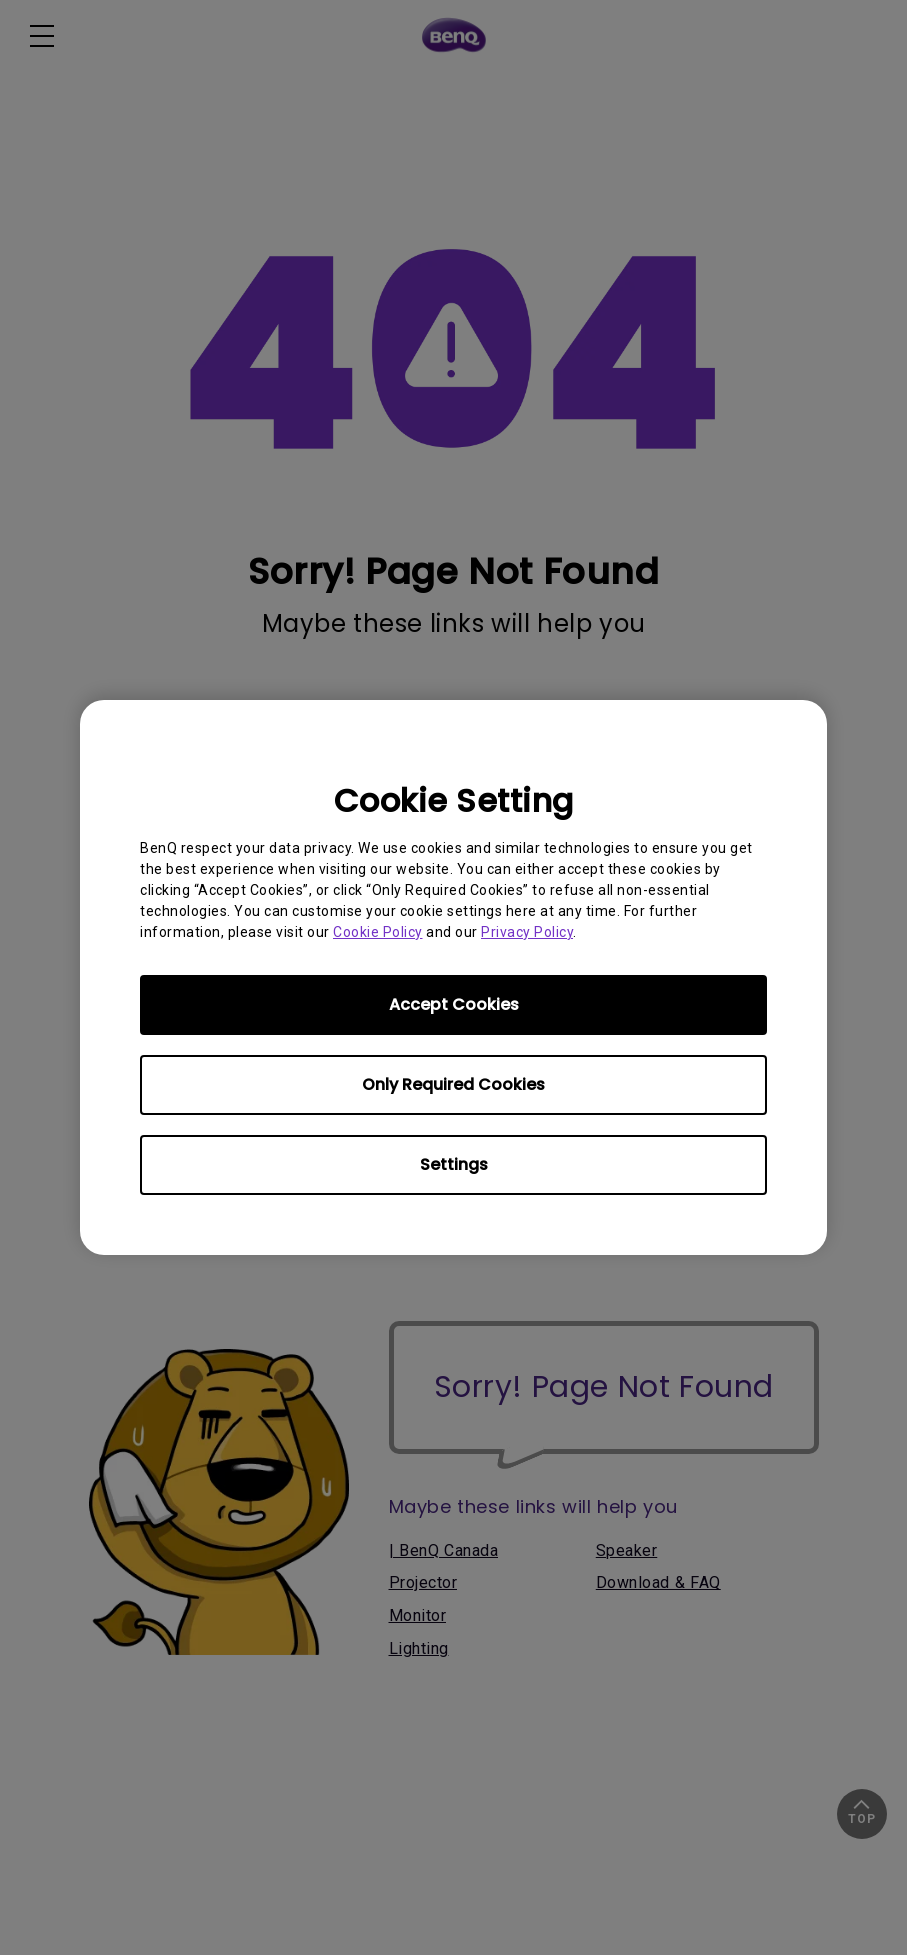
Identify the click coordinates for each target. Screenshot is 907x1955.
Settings (454, 1164)
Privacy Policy (527, 932)
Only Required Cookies (453, 1084)
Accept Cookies (454, 1004)
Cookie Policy (378, 932)
